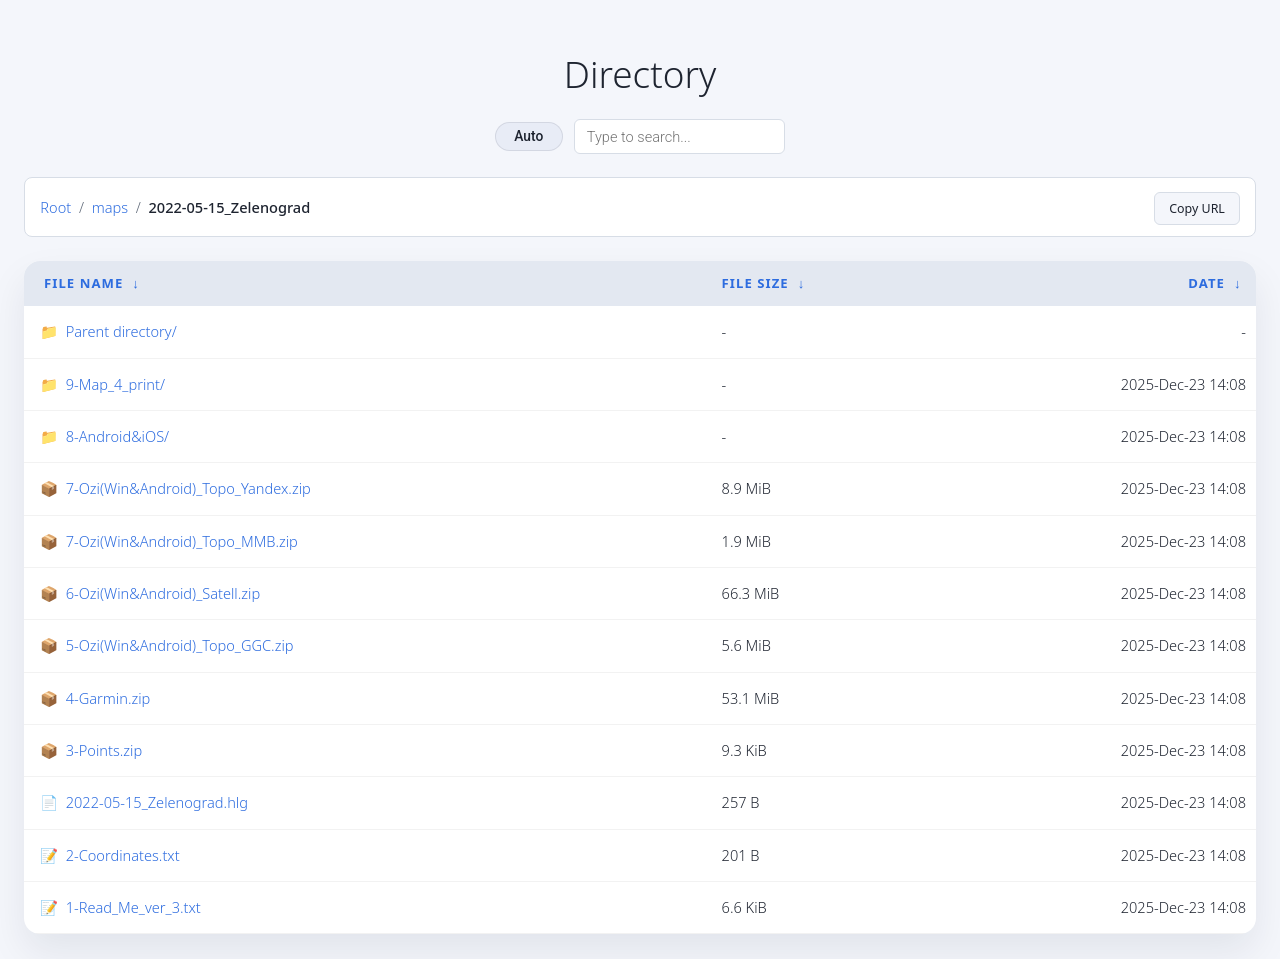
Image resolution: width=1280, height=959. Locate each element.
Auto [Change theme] (528, 136)
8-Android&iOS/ (118, 436)
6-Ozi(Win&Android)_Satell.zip (163, 593)
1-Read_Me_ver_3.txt (133, 907)
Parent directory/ (121, 331)
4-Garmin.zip (108, 698)
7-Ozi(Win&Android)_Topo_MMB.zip (182, 541)
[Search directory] (679, 136)
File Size (755, 283)
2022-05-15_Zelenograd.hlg (157, 803)
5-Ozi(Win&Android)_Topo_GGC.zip (180, 645)
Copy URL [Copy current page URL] (1194, 207)
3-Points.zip (104, 750)
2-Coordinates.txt (123, 855)
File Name (83, 283)
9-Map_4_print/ (115, 384)
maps (110, 207)
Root (55, 207)
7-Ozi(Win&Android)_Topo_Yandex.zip (188, 488)
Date (1206, 283)
